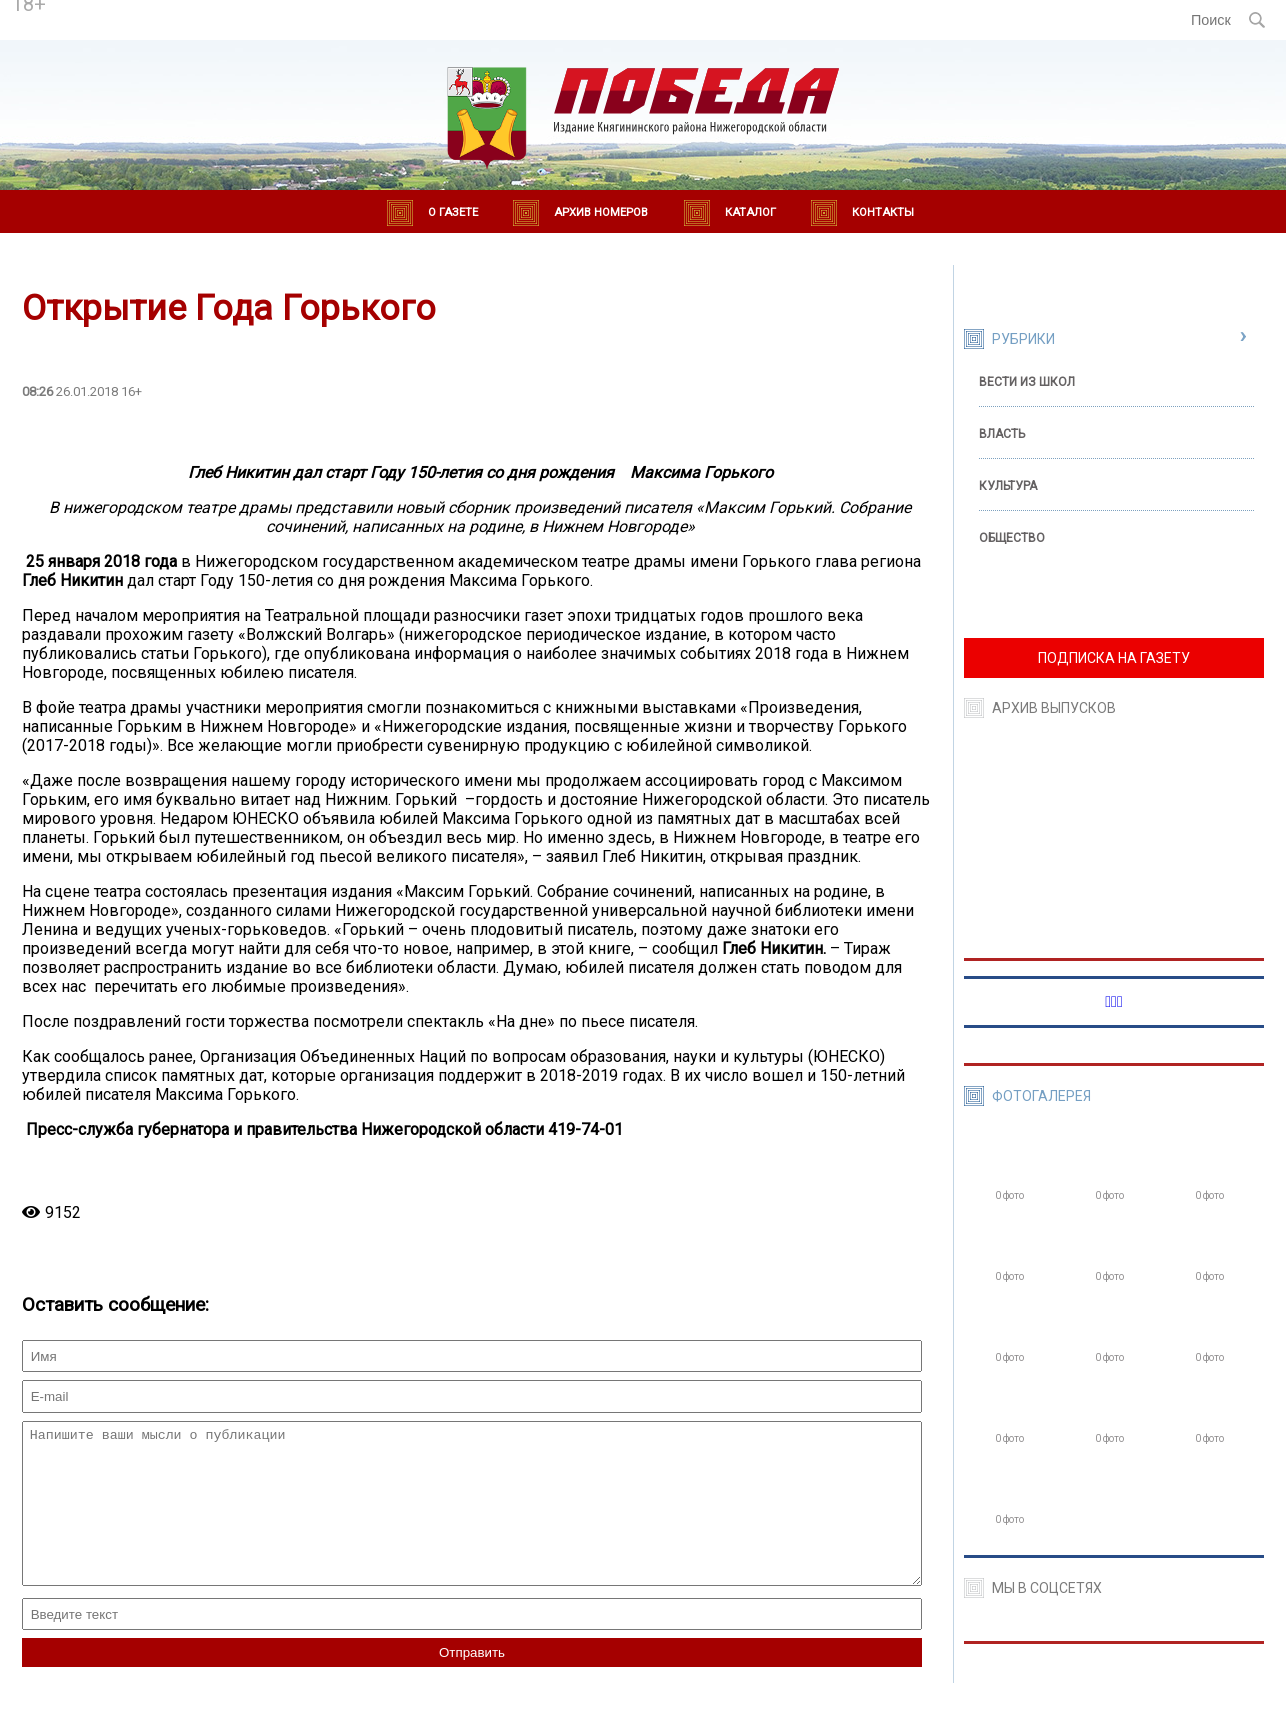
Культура (1008, 486)
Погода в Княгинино (225, 11)
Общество (1012, 538)
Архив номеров (601, 212)
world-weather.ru (224, 29)
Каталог (750, 212)
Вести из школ (1027, 382)
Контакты (883, 212)
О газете (453, 212)
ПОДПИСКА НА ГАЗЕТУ (1114, 658)
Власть (1002, 434)
